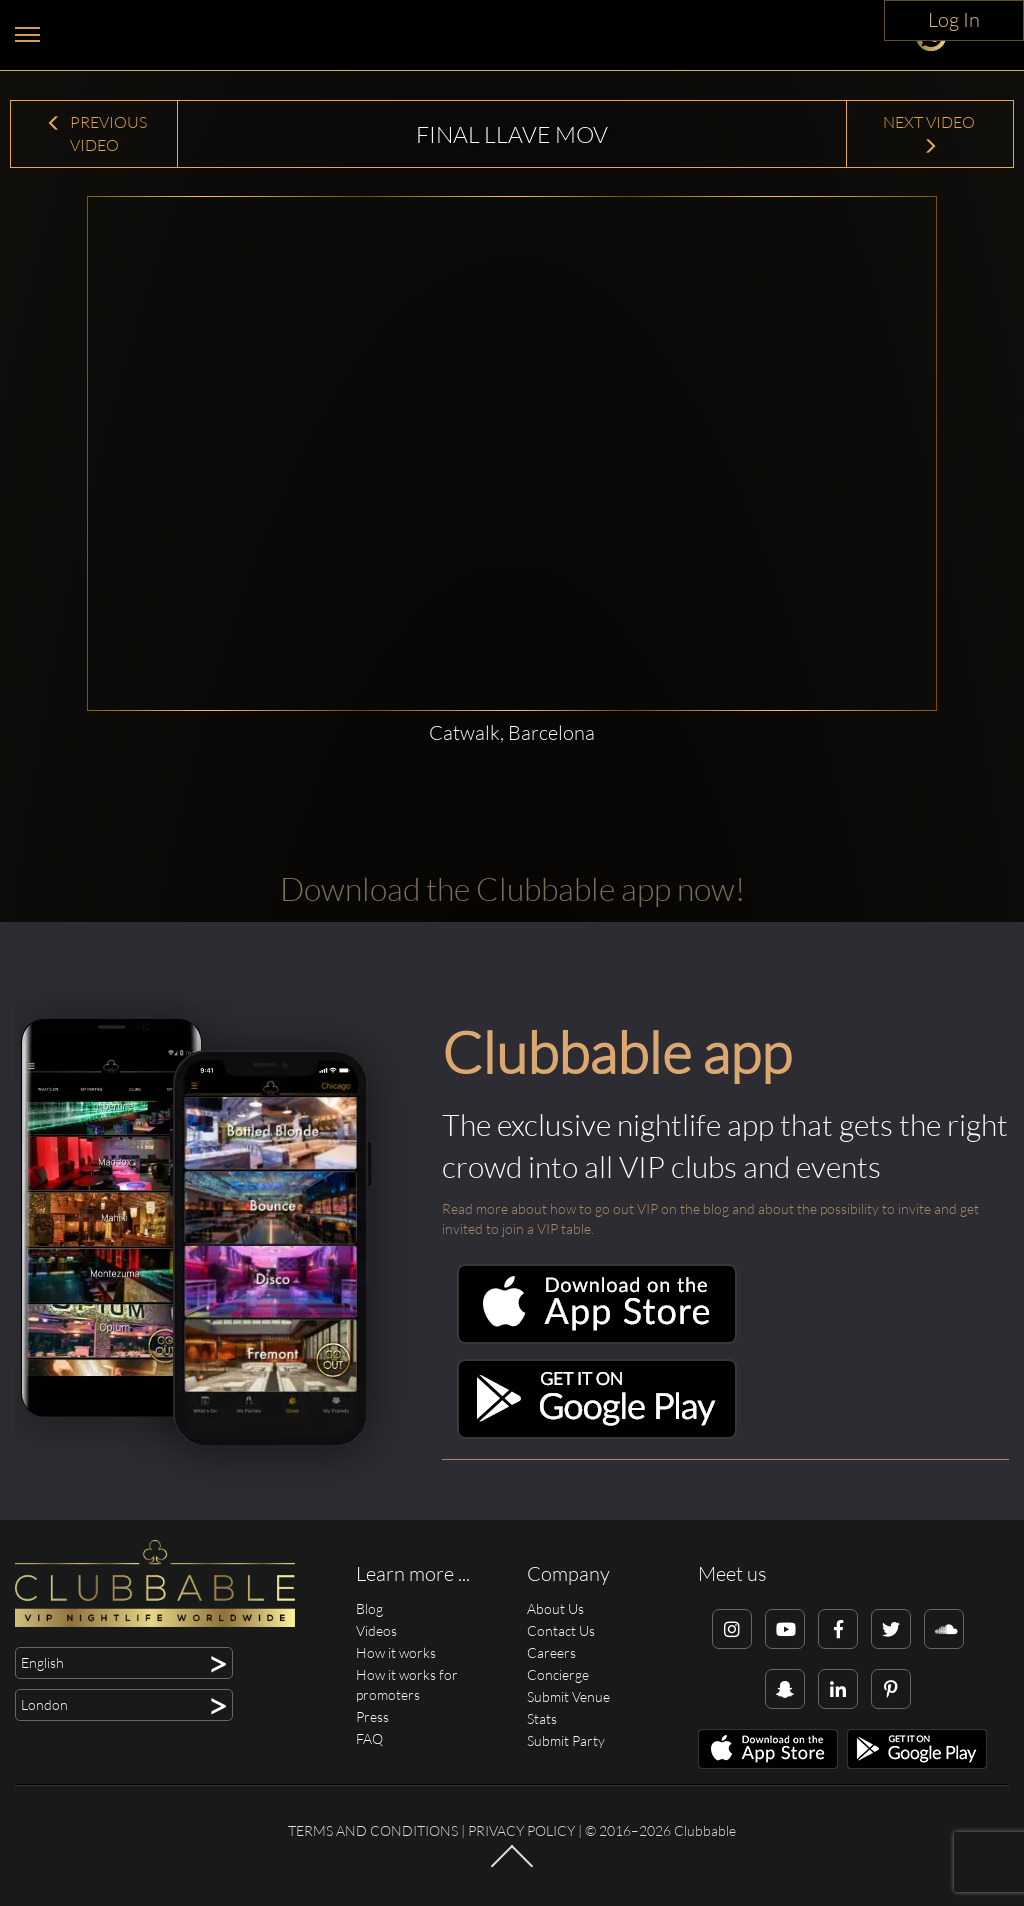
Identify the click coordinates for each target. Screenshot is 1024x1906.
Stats (542, 1718)
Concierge (558, 1674)
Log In (954, 19)
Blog (369, 1608)
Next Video (930, 133)
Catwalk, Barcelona (512, 732)
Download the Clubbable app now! (512, 888)
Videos (376, 1630)
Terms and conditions (373, 1830)
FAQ (369, 1738)
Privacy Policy (521, 1830)
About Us (555, 1608)
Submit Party (566, 1740)
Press (372, 1716)
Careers (551, 1652)
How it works (396, 1652)
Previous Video (96, 133)
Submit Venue (568, 1696)
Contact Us (561, 1630)
